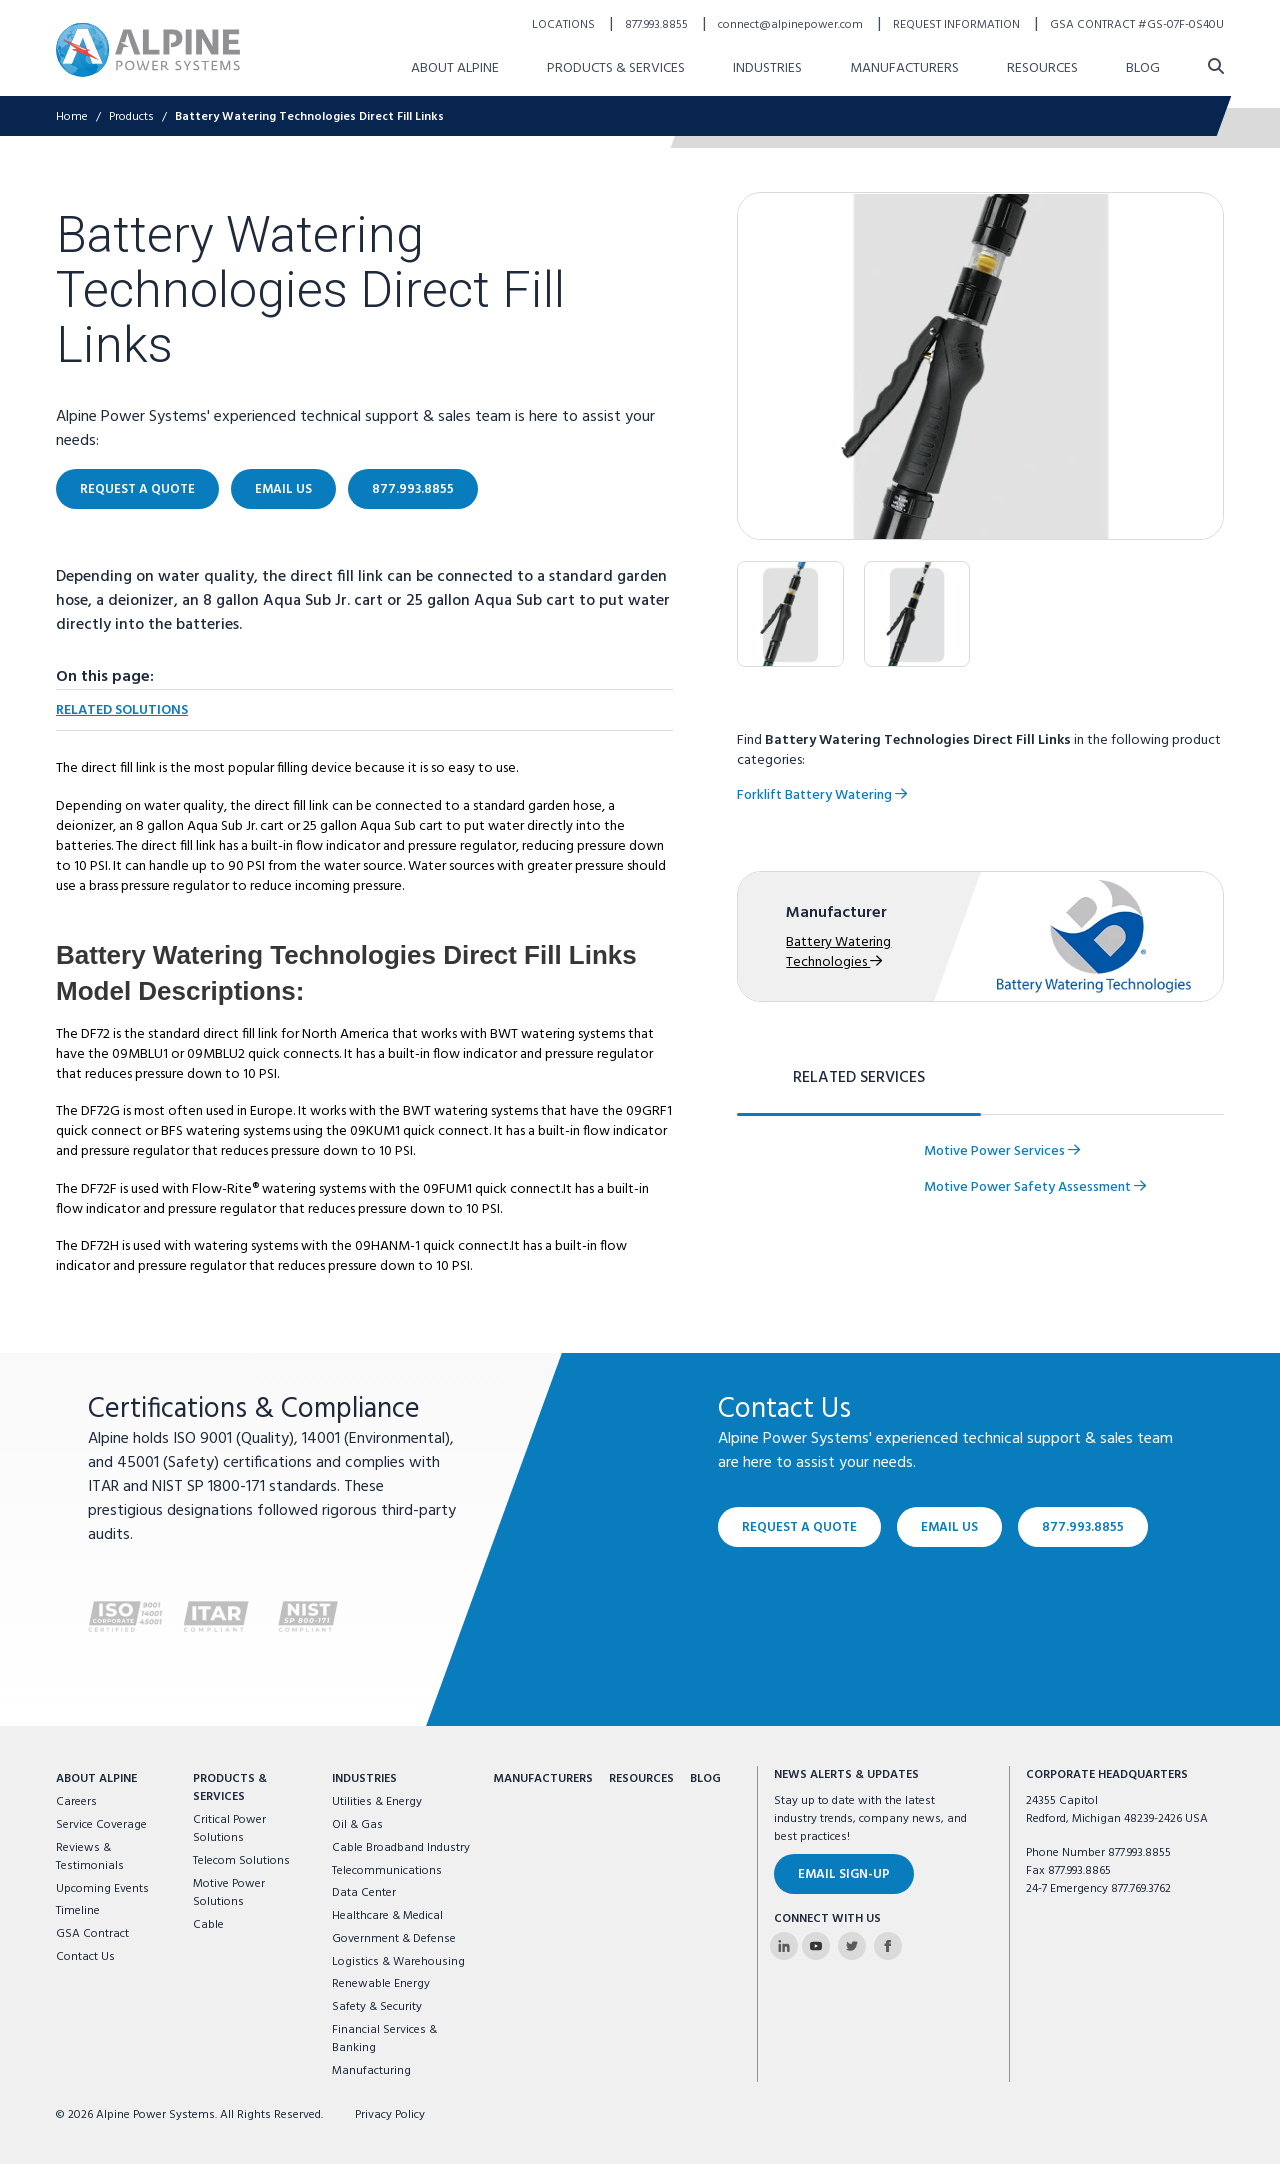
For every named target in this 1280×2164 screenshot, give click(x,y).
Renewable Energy (381, 1984)
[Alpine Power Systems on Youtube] (816, 1946)
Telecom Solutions (241, 1861)
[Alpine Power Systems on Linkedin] (784, 1946)
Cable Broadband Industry (401, 1848)
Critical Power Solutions (229, 1829)
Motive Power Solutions (229, 1893)
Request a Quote (799, 1527)
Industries (364, 1779)
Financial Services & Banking (384, 2039)
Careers (76, 1802)
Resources (641, 1779)
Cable (208, 1925)
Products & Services (230, 1788)
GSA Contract (92, 1934)
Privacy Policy (390, 2115)
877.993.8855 (1083, 1527)
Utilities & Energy (377, 1802)
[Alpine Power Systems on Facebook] (888, 1946)
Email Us (949, 1527)
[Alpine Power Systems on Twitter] (852, 1946)
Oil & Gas (357, 1825)
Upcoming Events (102, 1889)
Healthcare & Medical (387, 1916)
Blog (705, 1779)
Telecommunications (387, 1871)
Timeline (78, 1911)
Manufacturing (371, 2071)
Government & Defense (394, 1939)
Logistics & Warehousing (398, 1962)
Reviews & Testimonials (90, 1857)
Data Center (364, 1893)
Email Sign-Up (844, 1874)
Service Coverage (101, 1825)
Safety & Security (377, 2007)
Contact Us (85, 1957)
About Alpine (96, 1779)
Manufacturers (543, 1779)
